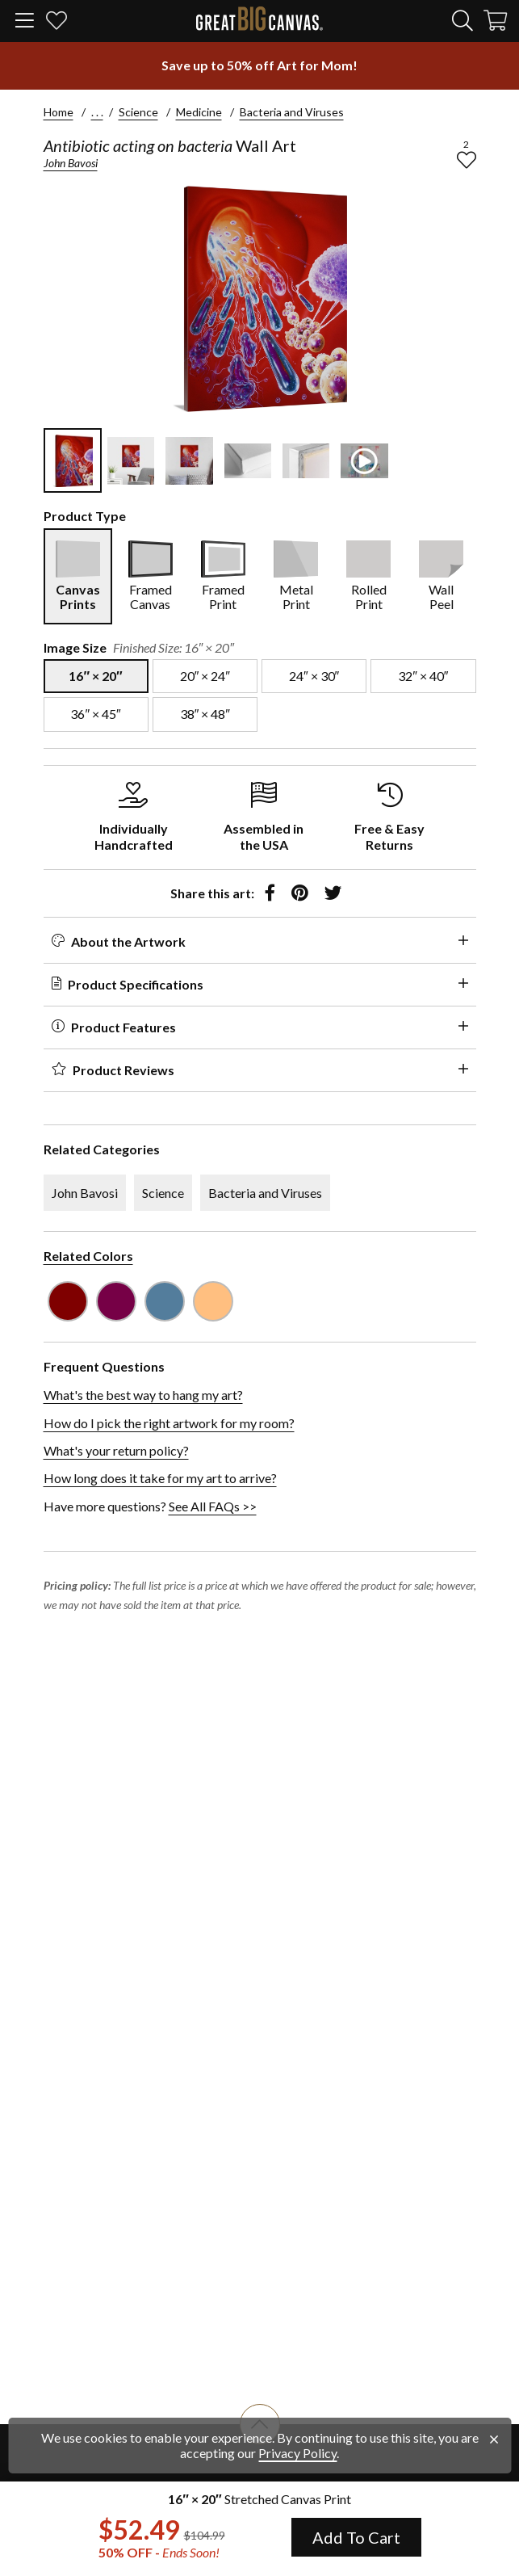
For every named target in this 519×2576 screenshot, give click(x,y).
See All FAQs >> (213, 1506)
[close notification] (493, 2439)
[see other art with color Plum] (116, 1301)
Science (138, 112)
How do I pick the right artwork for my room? (169, 1423)
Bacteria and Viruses (292, 112)
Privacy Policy (297, 2452)
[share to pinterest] (299, 893)
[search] (462, 20)
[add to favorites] (466, 160)
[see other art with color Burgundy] (68, 1301)
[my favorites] (56, 23)
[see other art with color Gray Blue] (164, 1301)
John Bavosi (71, 163)
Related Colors (88, 1255)
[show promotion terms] (260, 65)
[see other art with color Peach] (213, 1301)
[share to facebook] (270, 893)
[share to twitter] (332, 893)
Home (58, 112)
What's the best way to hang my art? (143, 1394)
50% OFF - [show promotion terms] (159, 2552)
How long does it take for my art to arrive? (160, 1478)
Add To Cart (356, 2537)
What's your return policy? (116, 1450)
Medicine (199, 112)
